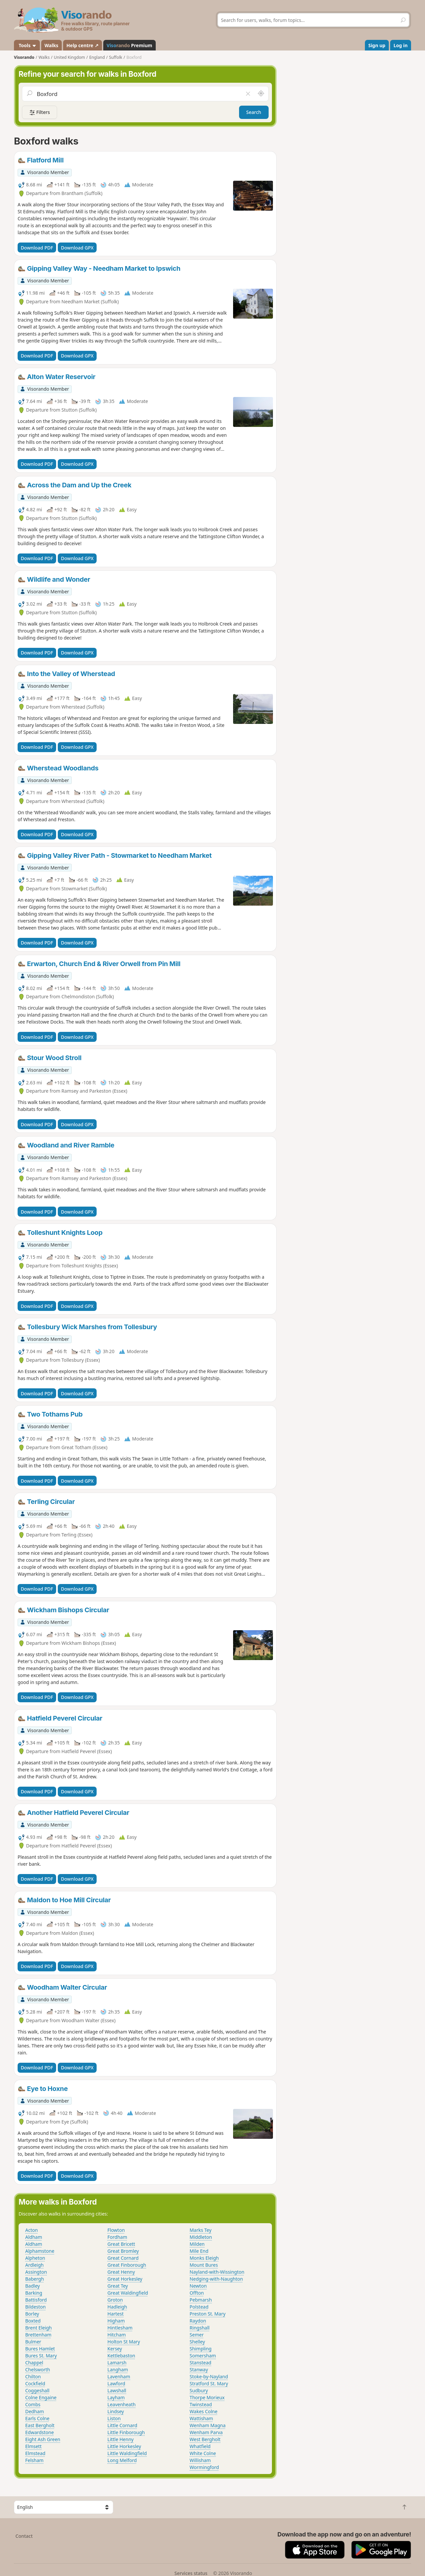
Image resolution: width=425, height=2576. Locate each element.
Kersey (115, 2348)
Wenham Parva (206, 2432)
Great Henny (121, 2272)
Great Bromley (123, 2251)
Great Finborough (127, 2265)
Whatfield (200, 2446)
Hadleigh (117, 2307)
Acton (31, 2230)
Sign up (376, 45)
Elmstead (35, 2453)
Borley (32, 2314)
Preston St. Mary (207, 2314)
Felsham (34, 2460)
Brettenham (38, 2334)
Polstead (199, 2307)
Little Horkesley (124, 2446)
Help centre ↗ (82, 45)
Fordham (117, 2237)
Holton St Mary (124, 2341)
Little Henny (121, 2439)
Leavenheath (122, 2404)
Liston (114, 2418)
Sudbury (199, 2390)
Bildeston (35, 2307)
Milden (197, 2244)
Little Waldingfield (127, 2453)
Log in (400, 45)
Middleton (201, 2237)
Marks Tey (201, 2230)
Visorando (24, 57)
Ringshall (200, 2328)
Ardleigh (34, 2265)
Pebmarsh (201, 2300)
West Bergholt (205, 2439)
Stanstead (200, 2362)
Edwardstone (39, 2432)
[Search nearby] (261, 93)
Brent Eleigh (38, 2328)
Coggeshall (37, 2390)
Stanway (199, 2369)
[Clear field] (247, 93)
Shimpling (201, 2348)
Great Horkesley (125, 2279)
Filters (39, 112)
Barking (33, 2293)
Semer (197, 2334)
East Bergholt (39, 2425)
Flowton (116, 2230)
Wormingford (204, 2467)
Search (253, 112)
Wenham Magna (207, 2425)
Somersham (203, 2355)
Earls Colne (37, 2418)
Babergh (34, 2279)
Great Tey (118, 2286)
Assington (36, 2272)
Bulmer (33, 2341)
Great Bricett (121, 2244)
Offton (197, 2293)
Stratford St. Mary (209, 2383)
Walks (51, 45)
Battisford (36, 2300)
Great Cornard (123, 2258)
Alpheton (35, 2258)
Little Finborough (126, 2432)
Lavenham (119, 2376)
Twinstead (201, 2404)
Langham (118, 2369)
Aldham (33, 2237)
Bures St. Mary (41, 2355)
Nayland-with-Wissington (217, 2272)
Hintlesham (120, 2328)
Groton (115, 2300)
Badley (32, 2286)
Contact (24, 2536)
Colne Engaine (40, 2397)
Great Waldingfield (128, 2293)
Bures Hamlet (40, 2348)
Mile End (199, 2251)
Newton (198, 2286)
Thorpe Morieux (207, 2397)
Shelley (197, 2341)
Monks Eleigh (204, 2258)
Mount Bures (204, 2265)
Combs (33, 2404)
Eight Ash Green (42, 2439)
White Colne (203, 2453)
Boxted (33, 2321)
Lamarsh (117, 2362)
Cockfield (35, 2383)
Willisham (200, 2460)
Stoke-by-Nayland (209, 2376)
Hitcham (117, 2334)
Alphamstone (39, 2251)
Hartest (116, 2314)
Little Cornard (122, 2425)
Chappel (34, 2362)
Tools (27, 45)
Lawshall (117, 2390)
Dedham (34, 2411)
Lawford (117, 2383)
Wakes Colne (203, 2411)
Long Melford (122, 2460)
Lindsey (116, 2411)
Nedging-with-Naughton (216, 2279)
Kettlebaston (121, 2355)
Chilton (33, 2376)
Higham (116, 2321)
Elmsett (33, 2446)
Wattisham (201, 2418)
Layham (116, 2397)
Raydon (198, 2321)
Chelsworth (37, 2369)
